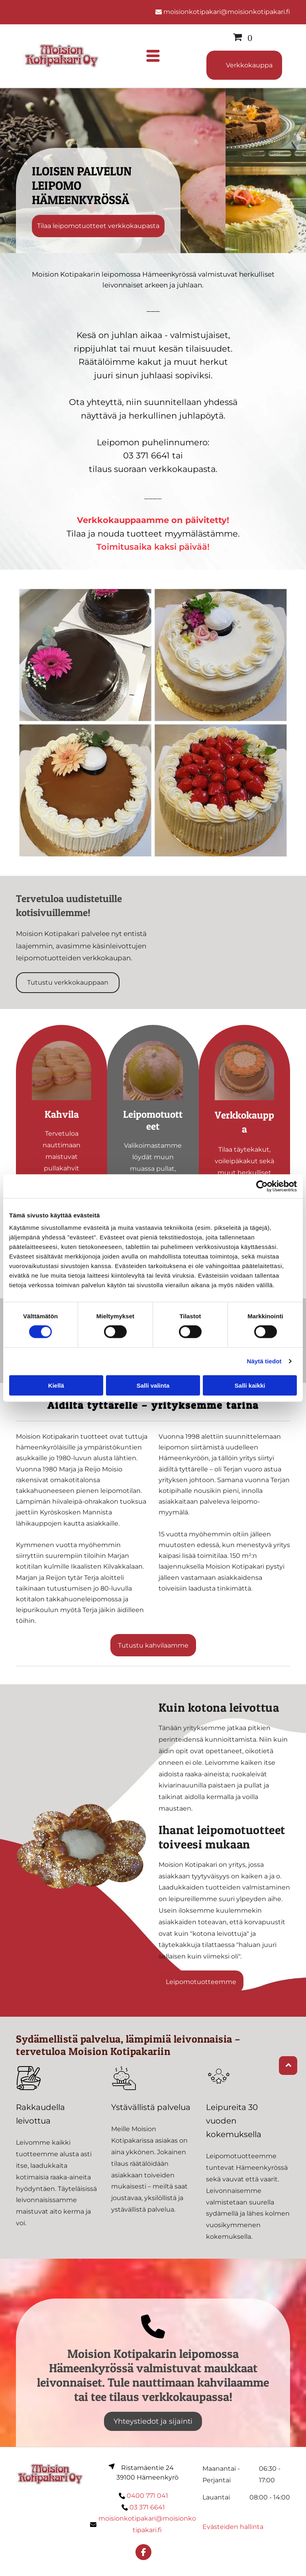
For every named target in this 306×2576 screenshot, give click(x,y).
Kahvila (62, 1114)
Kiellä (56, 1385)
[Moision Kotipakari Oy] (61, 1070)
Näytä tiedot (264, 1361)
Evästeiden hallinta (232, 2527)
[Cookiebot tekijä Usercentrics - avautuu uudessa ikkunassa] (262, 1186)
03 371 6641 (147, 2507)
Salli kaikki (250, 1385)
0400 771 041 (147, 2495)
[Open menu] (153, 56)
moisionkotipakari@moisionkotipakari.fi (226, 12)
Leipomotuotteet (152, 1120)
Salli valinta (153, 1385)
